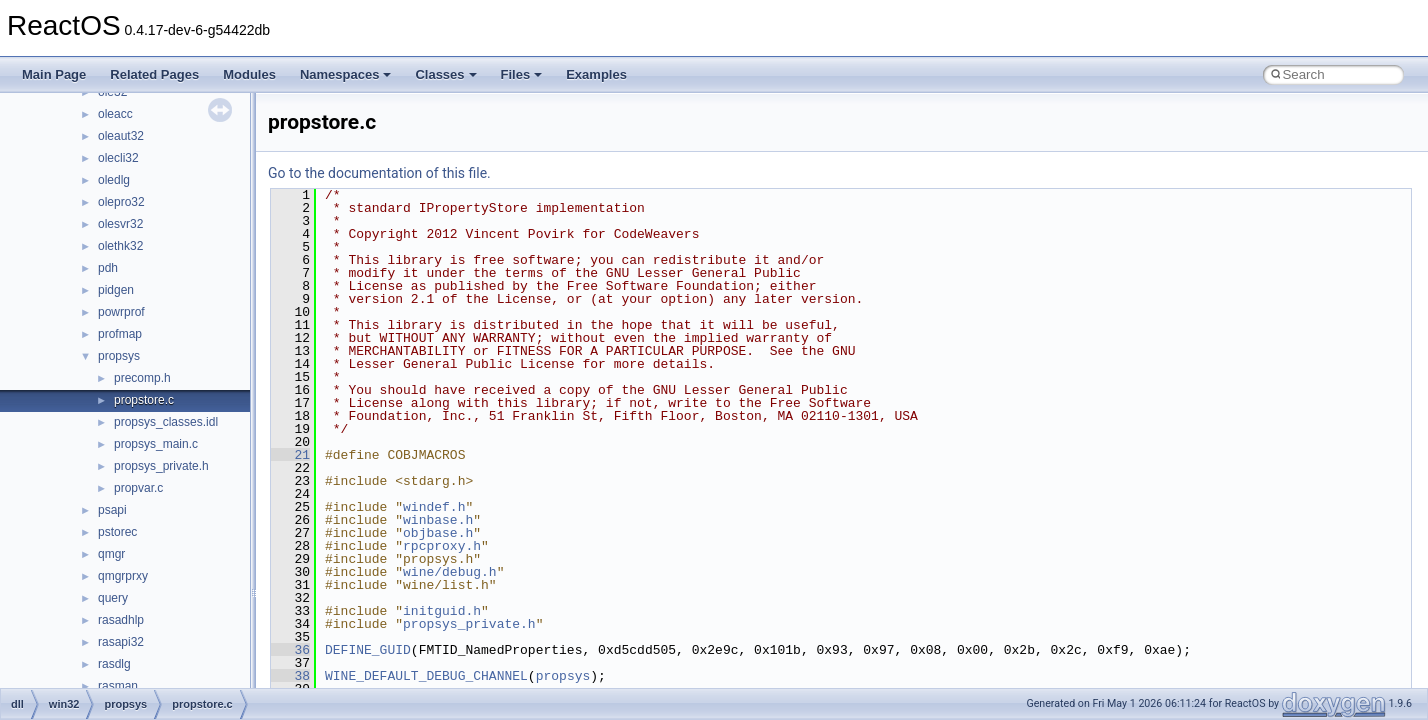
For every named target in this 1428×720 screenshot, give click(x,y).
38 (290, 676)
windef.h (434, 507)
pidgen (116, 290)
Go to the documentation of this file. (379, 173)
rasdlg (114, 664)
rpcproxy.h (442, 546)
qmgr (111, 554)
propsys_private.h (161, 466)
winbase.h (438, 520)
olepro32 (121, 202)
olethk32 (120, 246)
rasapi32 (121, 642)
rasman (118, 686)
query (113, 598)
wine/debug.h (450, 572)
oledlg (114, 180)
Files (522, 74)
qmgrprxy (123, 576)
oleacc (115, 114)
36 (290, 650)
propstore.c (144, 400)
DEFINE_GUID (368, 650)
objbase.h (438, 533)
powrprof (121, 312)
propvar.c (138, 488)
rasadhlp (121, 620)
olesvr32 (120, 224)
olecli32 (118, 158)
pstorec (117, 532)
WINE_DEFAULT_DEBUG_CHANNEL (426, 676)
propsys (119, 356)
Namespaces (346, 74)
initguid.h (442, 611)
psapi (112, 510)
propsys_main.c (156, 444)
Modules (249, 74)
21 (290, 455)
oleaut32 (121, 136)
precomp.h (142, 378)
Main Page (54, 74)
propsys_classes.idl (166, 422)
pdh (108, 268)
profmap (120, 334)
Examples (596, 74)
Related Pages (154, 74)
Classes (445, 74)
